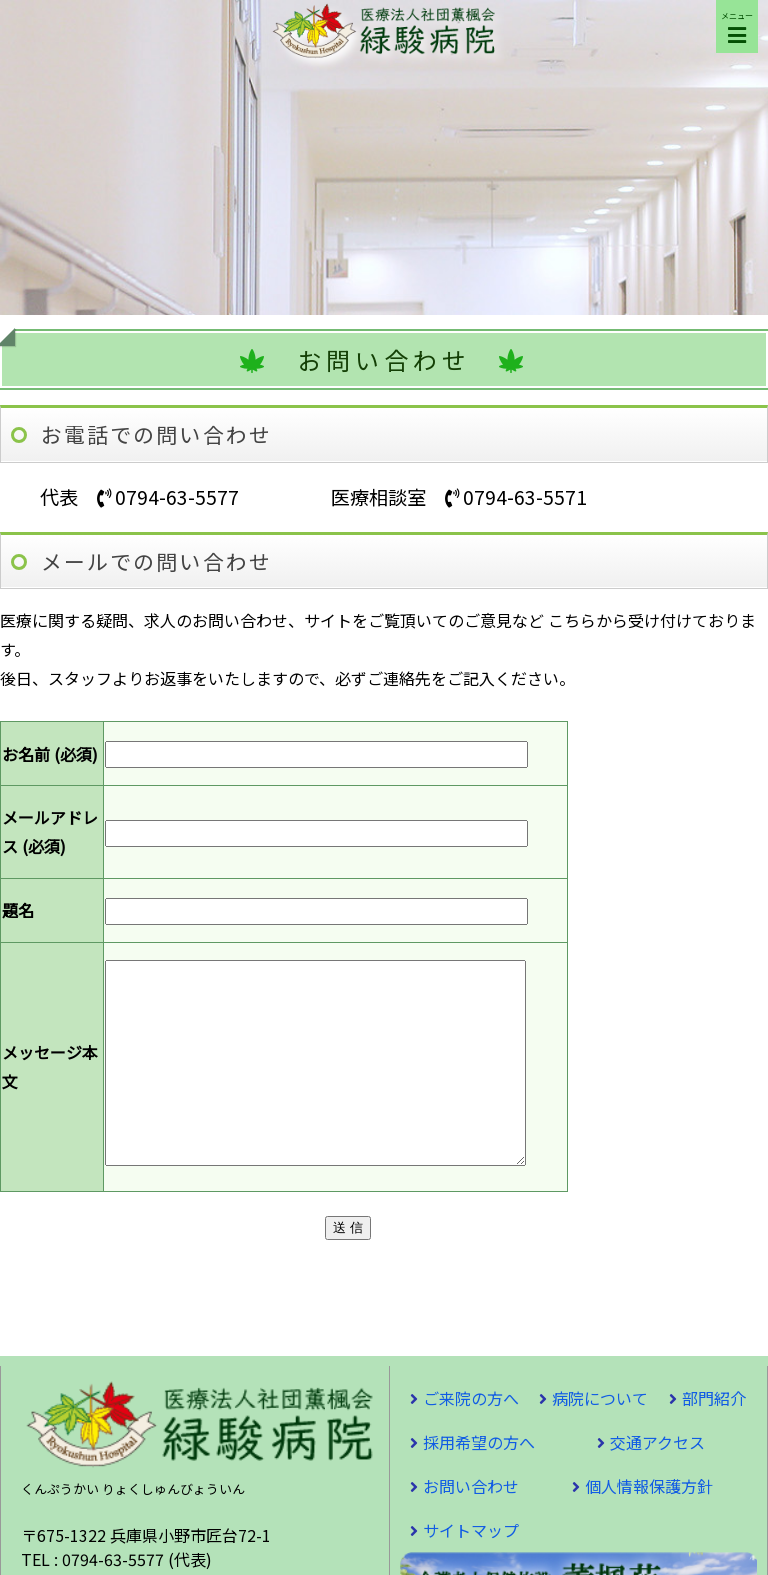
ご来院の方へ (471, 1438)
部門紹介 (714, 1438)
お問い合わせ (471, 1526)
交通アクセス (657, 1482)
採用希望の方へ (479, 1482)
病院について (600, 1438)
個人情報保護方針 (649, 1526)
